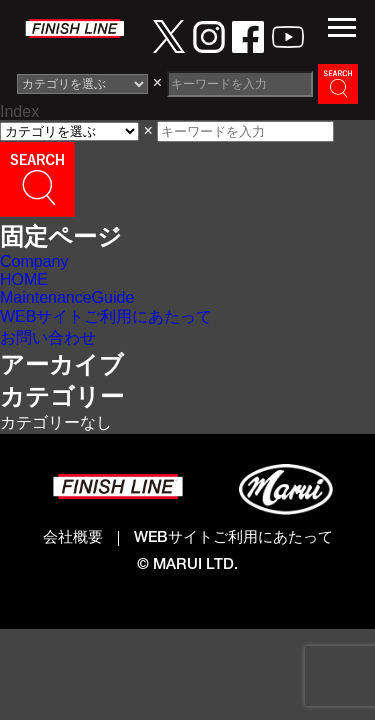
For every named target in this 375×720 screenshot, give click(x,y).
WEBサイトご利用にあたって (106, 316)
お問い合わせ (48, 337)
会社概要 (73, 538)
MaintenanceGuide (67, 297)
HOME (24, 279)
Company (34, 261)
